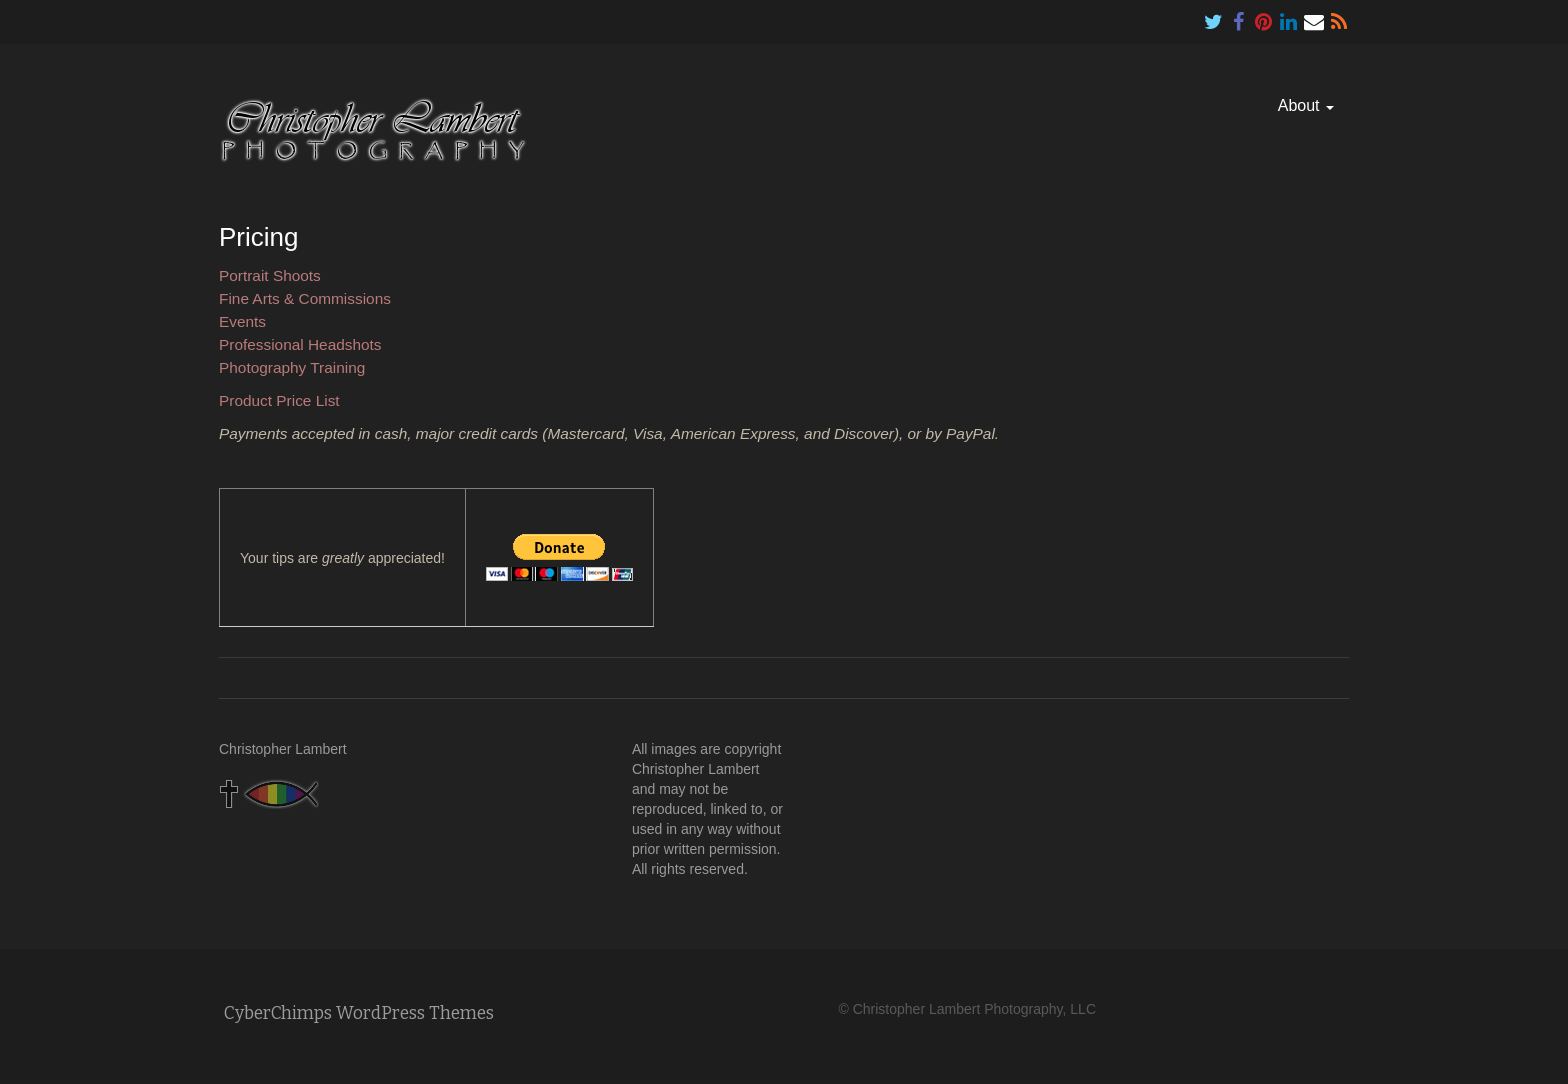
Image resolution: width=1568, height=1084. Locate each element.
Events (242, 321)
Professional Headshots (300, 344)
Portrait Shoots (270, 275)
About (1306, 105)
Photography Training (292, 367)
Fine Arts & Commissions (305, 298)
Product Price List (279, 400)
